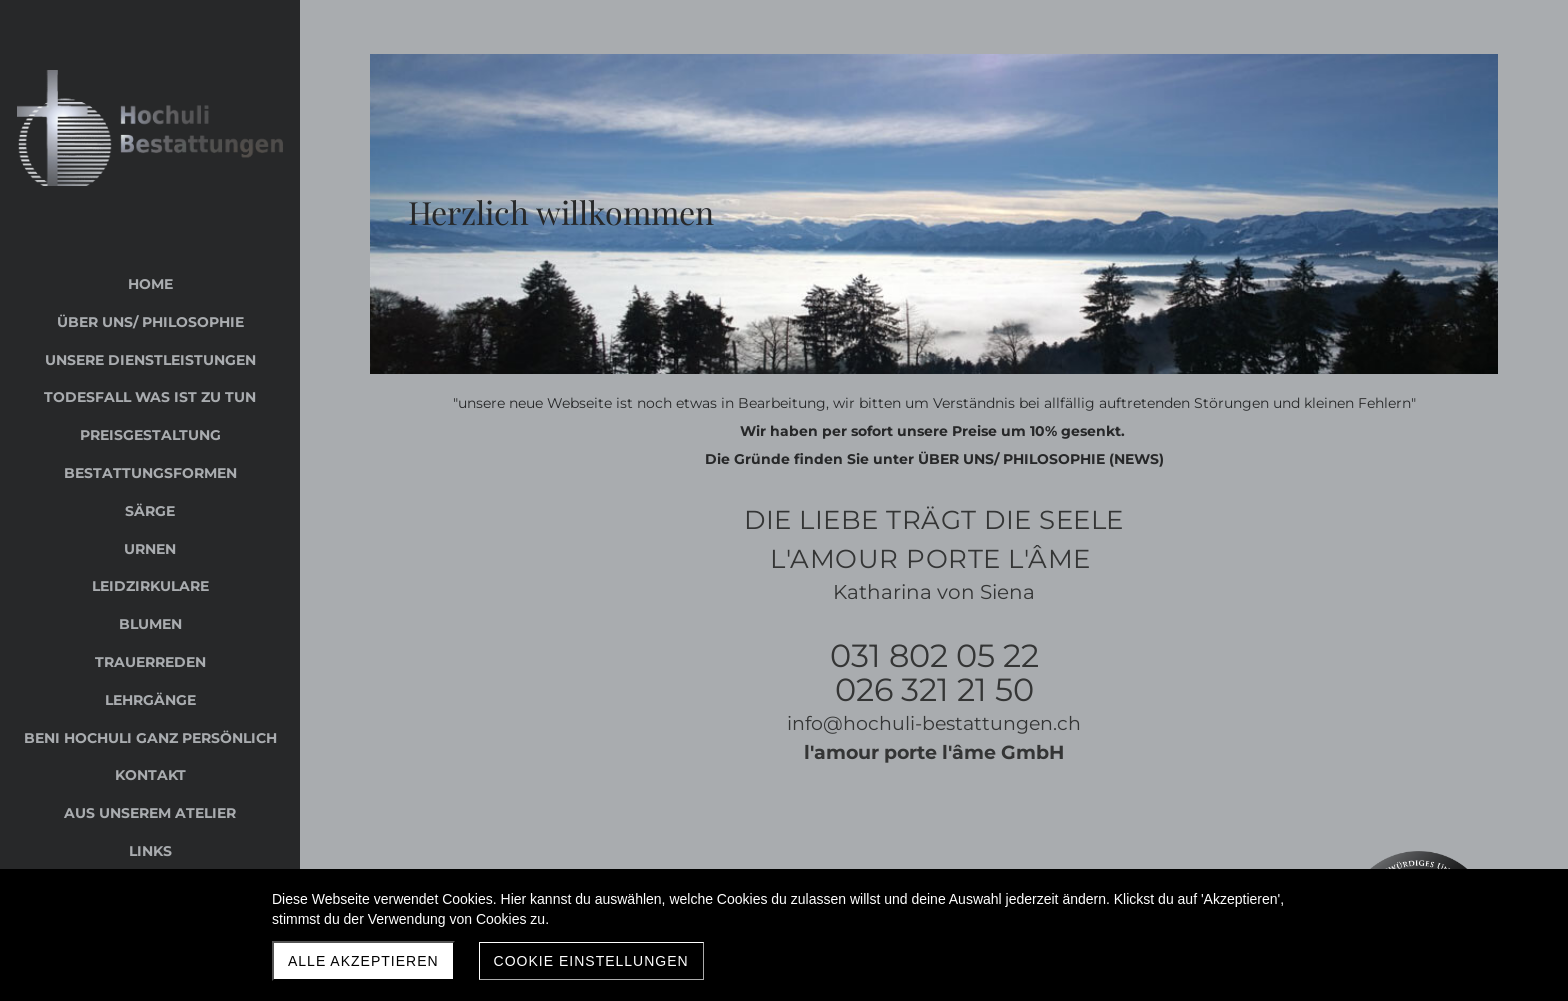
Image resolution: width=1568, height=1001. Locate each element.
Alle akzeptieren (363, 961)
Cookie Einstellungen (591, 961)
